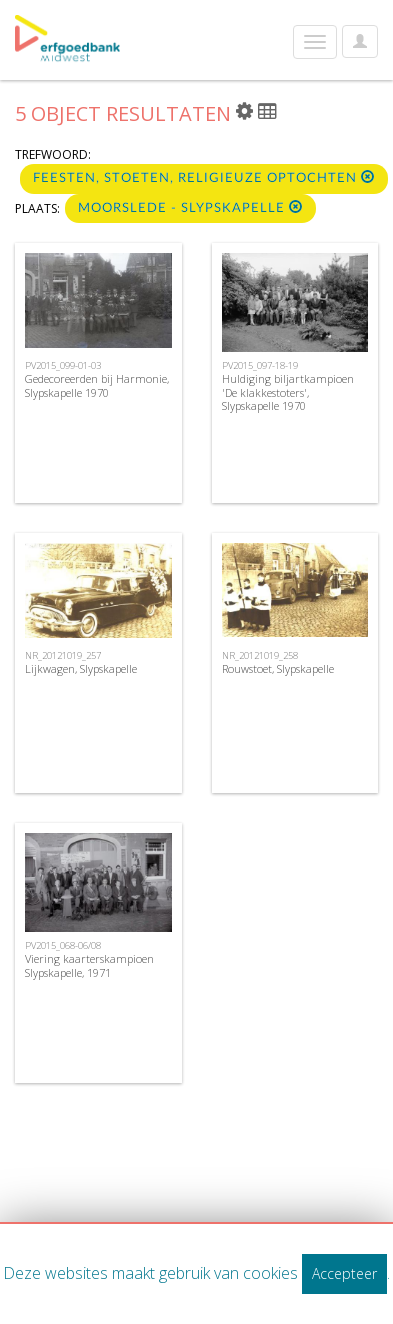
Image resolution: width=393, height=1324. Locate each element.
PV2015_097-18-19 (260, 365)
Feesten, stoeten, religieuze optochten (204, 177)
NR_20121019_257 (63, 655)
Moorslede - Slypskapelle (190, 207)
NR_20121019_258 (260, 655)
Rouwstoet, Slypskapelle (278, 668)
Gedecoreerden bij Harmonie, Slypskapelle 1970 (97, 385)
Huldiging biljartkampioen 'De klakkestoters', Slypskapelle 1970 (288, 391)
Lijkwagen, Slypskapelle (81, 668)
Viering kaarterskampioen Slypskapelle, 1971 (89, 965)
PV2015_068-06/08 (63, 945)
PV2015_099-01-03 (63, 365)
